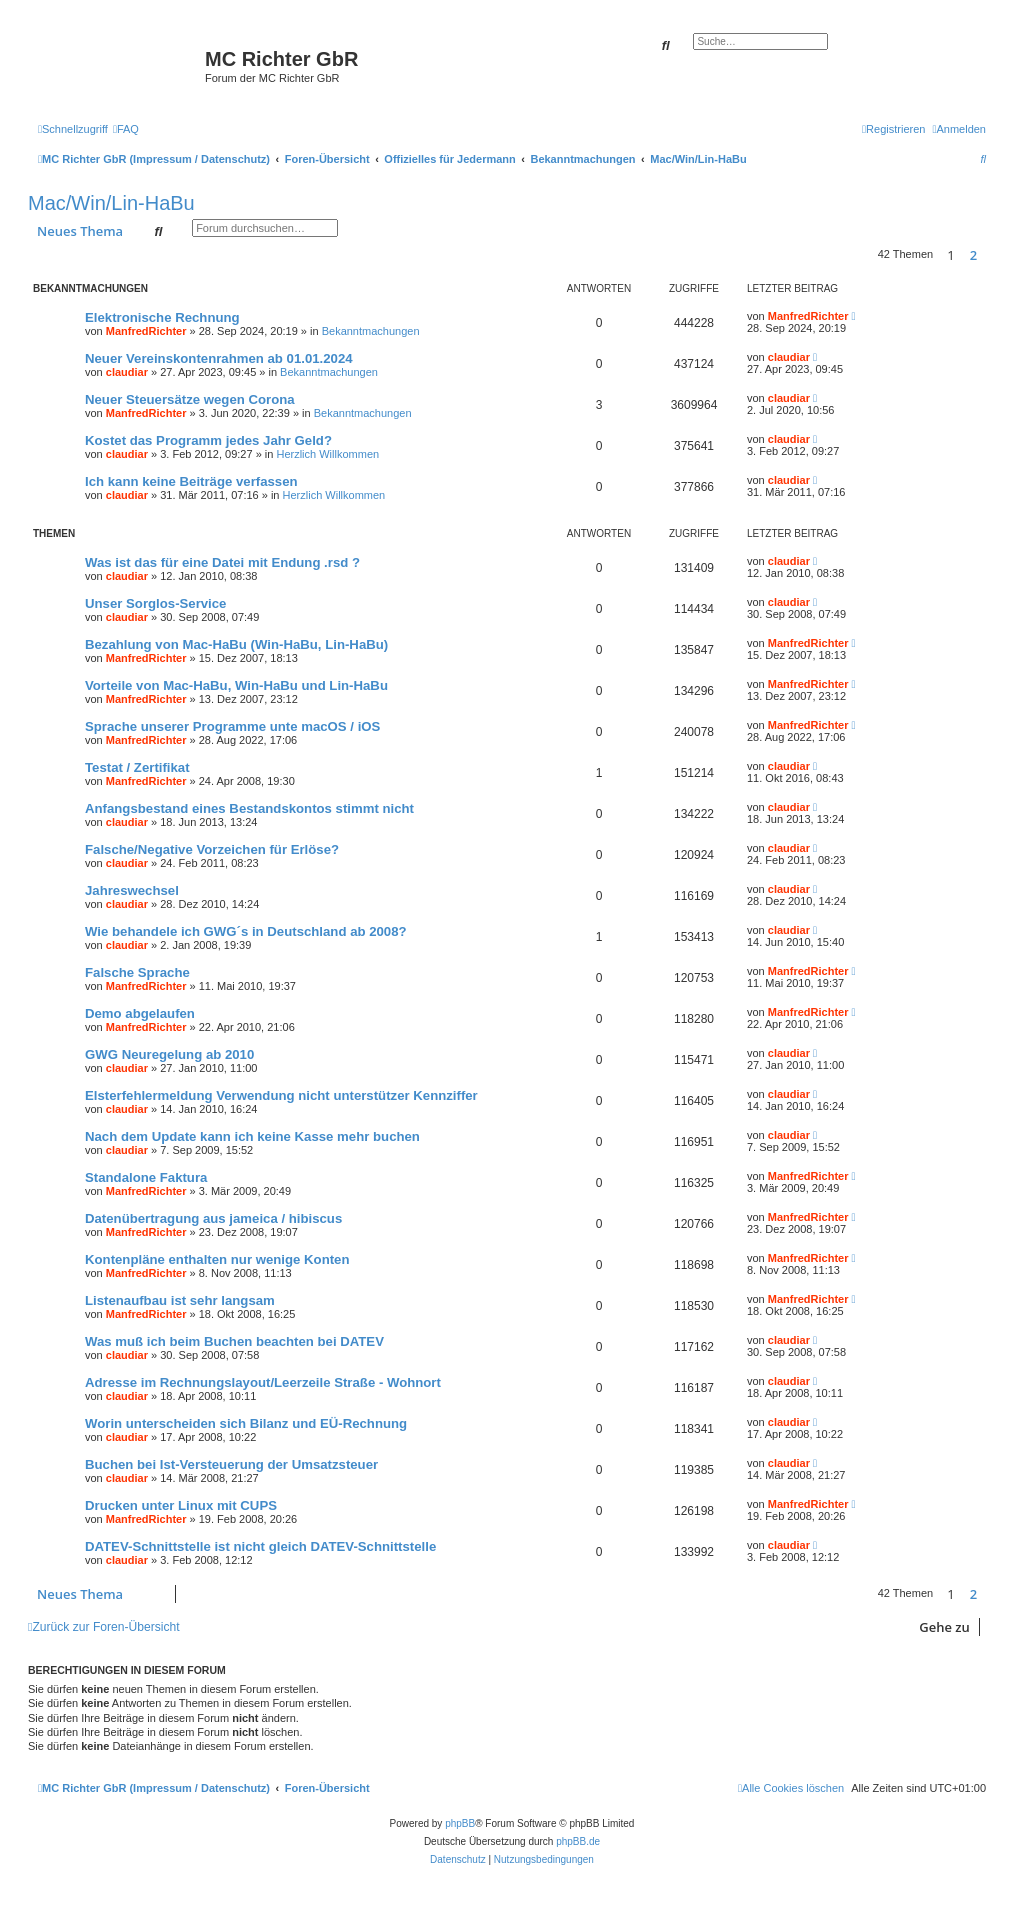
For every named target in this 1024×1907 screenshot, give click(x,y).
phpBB (460, 1823)
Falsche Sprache (137, 972)
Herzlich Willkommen (327, 454)
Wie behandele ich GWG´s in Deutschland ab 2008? (246, 931)
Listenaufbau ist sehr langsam (180, 1300)
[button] (991, 255)
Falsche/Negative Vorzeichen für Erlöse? (212, 849)
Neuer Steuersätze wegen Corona (190, 399)
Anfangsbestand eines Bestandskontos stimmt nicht (249, 808)
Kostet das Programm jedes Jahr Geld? (208, 440)
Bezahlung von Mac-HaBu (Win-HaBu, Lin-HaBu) (236, 644)
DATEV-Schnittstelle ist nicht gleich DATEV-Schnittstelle (260, 1546)
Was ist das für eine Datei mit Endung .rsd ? (222, 562)
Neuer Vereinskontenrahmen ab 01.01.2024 (219, 358)
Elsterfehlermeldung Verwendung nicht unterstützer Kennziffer (281, 1095)
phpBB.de (578, 1841)
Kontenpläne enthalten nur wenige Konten (217, 1259)
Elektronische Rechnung (162, 317)
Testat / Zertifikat (137, 767)
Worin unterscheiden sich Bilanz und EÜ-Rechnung (246, 1423)
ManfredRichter (146, 331)
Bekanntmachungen (371, 331)
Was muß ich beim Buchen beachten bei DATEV (234, 1341)
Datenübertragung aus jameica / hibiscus (213, 1218)
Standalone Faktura (146, 1177)
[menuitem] (126, 129)
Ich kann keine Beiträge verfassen (191, 481)
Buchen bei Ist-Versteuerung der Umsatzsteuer (231, 1464)
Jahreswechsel (132, 890)
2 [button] (973, 255)
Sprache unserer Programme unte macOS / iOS (232, 726)
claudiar (127, 372)
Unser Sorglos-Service (155, 603)
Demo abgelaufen (140, 1013)
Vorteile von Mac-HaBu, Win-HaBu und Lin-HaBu (236, 685)
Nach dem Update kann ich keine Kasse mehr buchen (252, 1136)
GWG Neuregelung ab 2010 (169, 1054)
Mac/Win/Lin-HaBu (111, 203)
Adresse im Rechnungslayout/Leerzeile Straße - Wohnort (263, 1382)
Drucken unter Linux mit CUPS (181, 1505)
